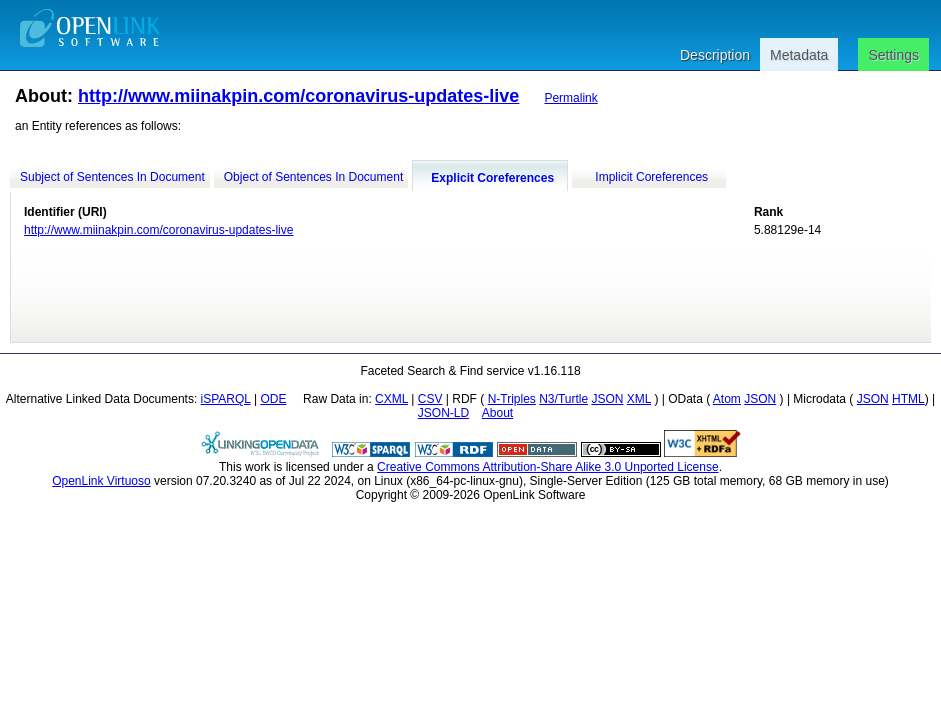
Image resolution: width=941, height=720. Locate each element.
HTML (908, 399)
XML (639, 399)
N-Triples (512, 399)
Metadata (799, 55)
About (497, 413)
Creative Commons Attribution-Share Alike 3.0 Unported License (548, 467)
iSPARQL (226, 399)
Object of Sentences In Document (313, 177)
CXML (391, 399)
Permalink (570, 98)
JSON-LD (443, 413)
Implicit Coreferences (651, 177)
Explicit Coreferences (492, 178)
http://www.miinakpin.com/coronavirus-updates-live (298, 96)
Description (715, 55)
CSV (430, 399)
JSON (607, 399)
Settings (893, 55)
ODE (273, 399)
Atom (727, 399)
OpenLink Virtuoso (101, 481)
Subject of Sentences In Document (112, 177)
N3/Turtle (563, 399)
